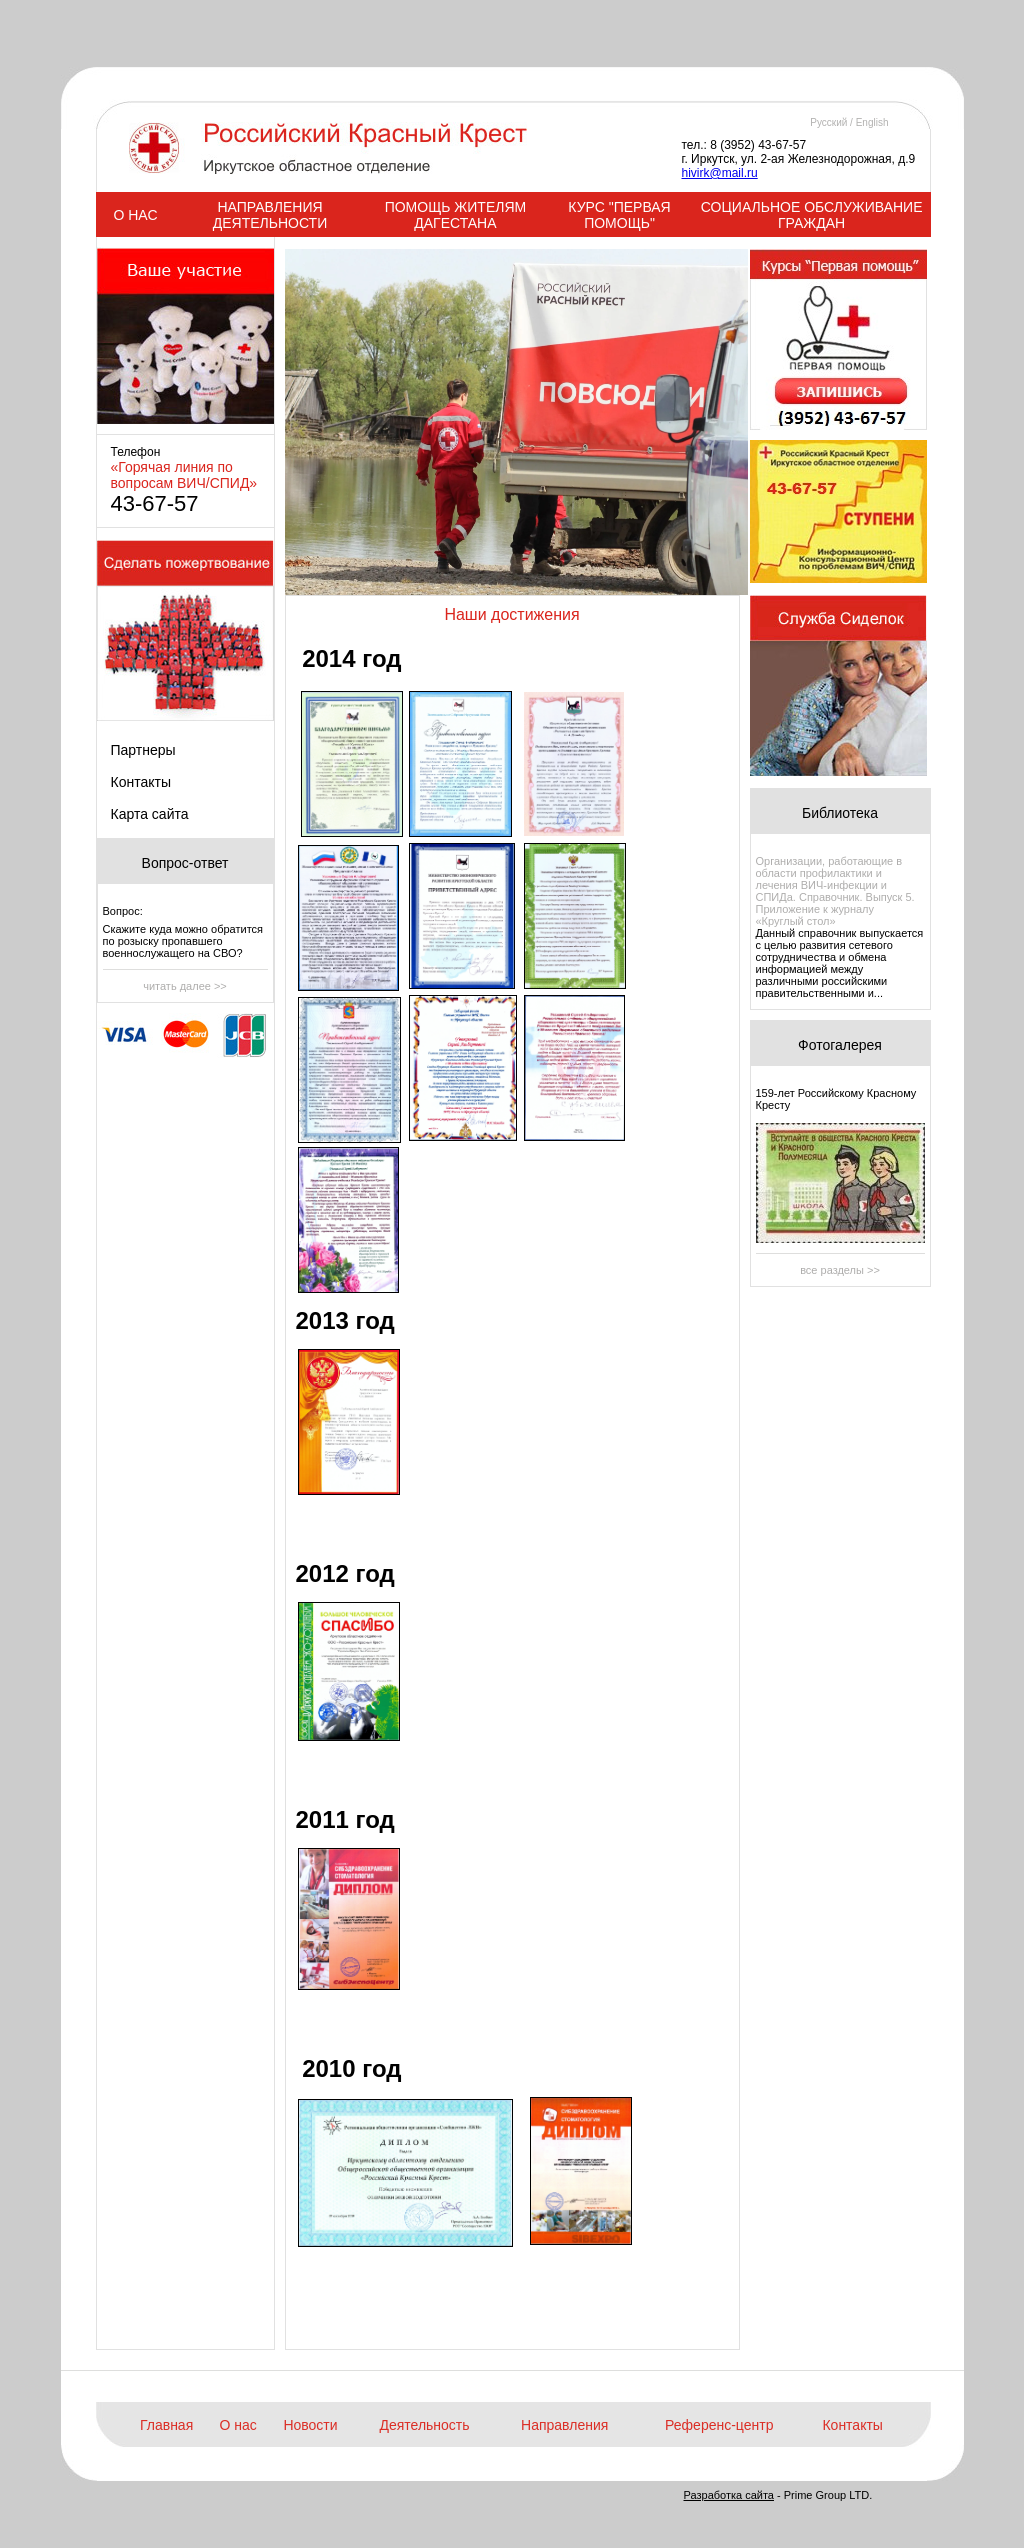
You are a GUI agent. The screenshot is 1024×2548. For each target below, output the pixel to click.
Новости (310, 2425)
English (872, 122)
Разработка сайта (729, 2495)
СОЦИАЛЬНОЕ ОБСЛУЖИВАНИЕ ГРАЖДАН (812, 215)
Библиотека (840, 813)
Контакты (141, 782)
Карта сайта (150, 814)
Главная (166, 2425)
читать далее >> (185, 986)
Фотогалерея (840, 1045)
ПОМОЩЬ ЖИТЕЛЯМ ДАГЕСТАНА (456, 215)
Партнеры (143, 750)
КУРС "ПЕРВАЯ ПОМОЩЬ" (619, 215)
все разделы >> (840, 1270)
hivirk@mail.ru (720, 173)
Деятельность (424, 2425)
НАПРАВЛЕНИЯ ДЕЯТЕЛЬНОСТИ (270, 215)
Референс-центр (719, 2425)
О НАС (135, 215)
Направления (564, 2425)
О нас (238, 2425)
